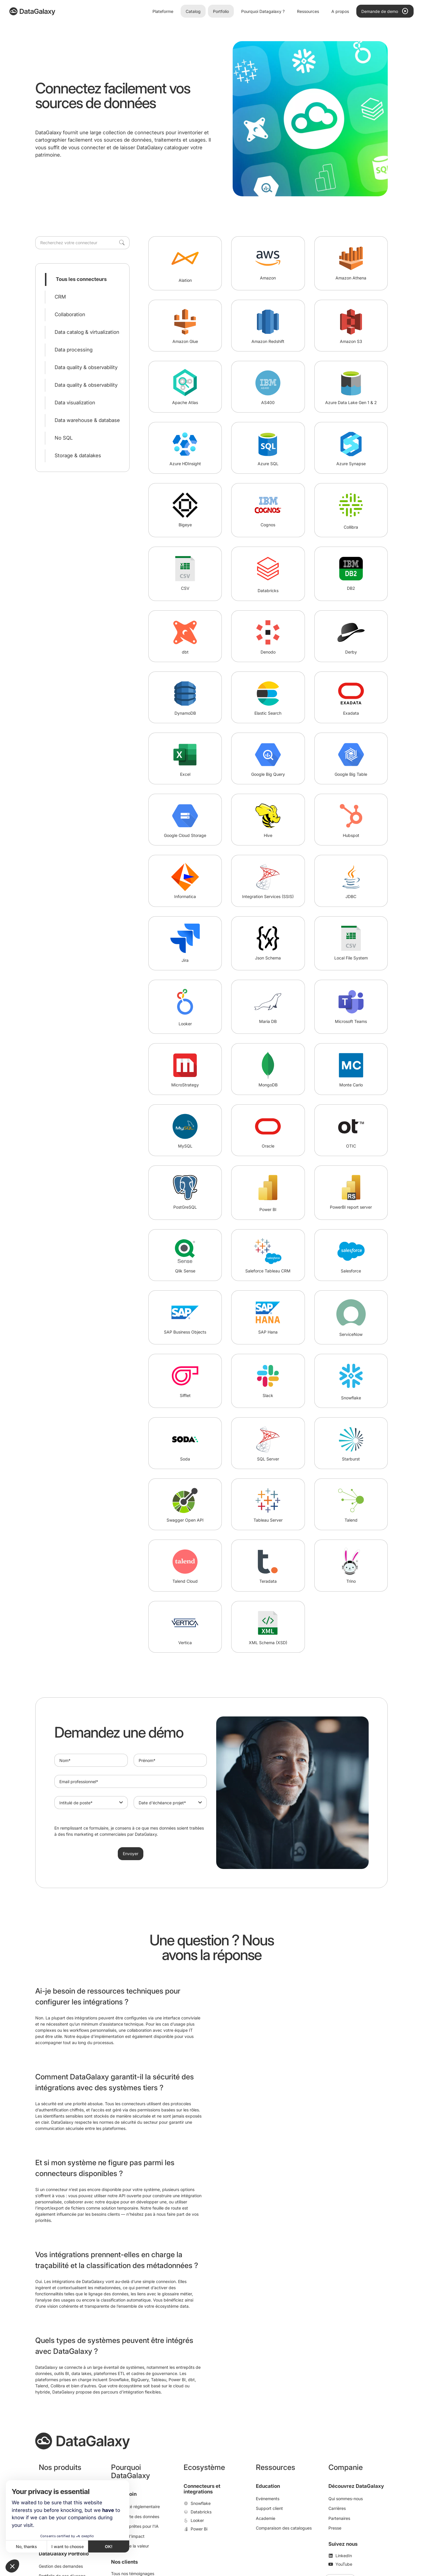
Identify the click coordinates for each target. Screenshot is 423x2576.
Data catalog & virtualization (87, 332)
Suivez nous (342, 2544)
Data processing (74, 350)
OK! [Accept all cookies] (109, 2546)
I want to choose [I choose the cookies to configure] (67, 2546)
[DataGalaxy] (32, 11)
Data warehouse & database (87, 420)
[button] (12, 2566)
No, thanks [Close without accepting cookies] (26, 2546)
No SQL (64, 438)
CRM (60, 297)
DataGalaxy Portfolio (64, 2554)
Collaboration (70, 314)
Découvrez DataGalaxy (356, 2486)
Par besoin (124, 2494)
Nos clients (124, 2562)
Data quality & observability (86, 367)
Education (268, 2486)
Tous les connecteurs (81, 279)
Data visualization (75, 403)
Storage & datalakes (78, 455)
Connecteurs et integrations (202, 2489)
